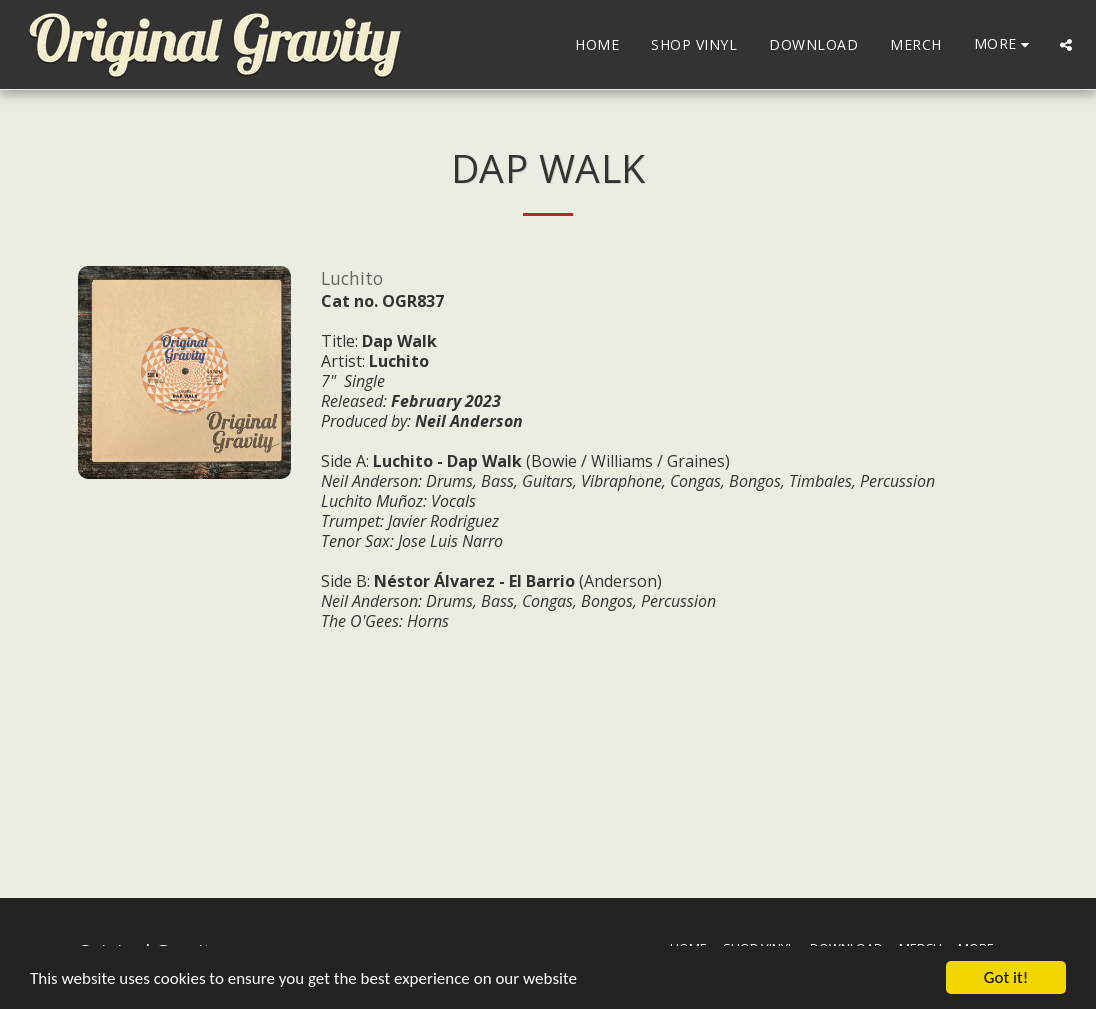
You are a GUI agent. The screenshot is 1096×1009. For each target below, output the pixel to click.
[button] (1066, 45)
